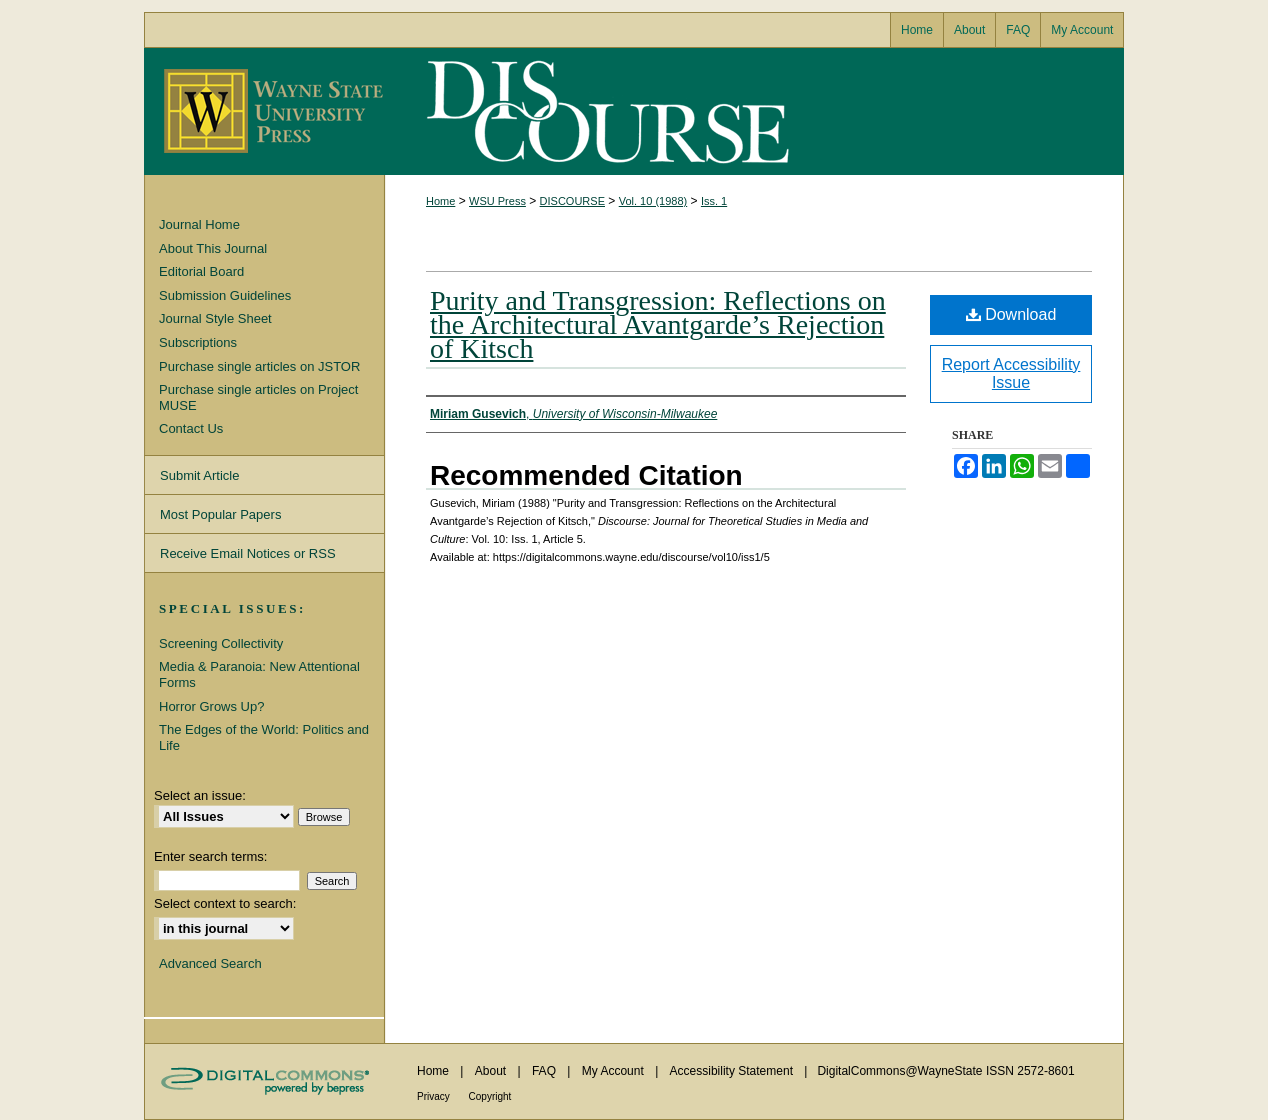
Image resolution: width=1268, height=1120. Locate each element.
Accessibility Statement (733, 1071)
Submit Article (199, 475)
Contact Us (191, 428)
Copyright (490, 1096)
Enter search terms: (210, 856)
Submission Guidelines (225, 295)
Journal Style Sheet (215, 318)
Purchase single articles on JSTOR (259, 366)
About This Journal (213, 248)
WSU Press (497, 201)
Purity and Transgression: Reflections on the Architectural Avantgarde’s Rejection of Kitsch (658, 324)
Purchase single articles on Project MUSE (258, 397)
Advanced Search (210, 963)
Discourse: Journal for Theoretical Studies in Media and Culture (604, 111)
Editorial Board (201, 271)
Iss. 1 (714, 201)
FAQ (545, 1071)
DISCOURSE (572, 201)
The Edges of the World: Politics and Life (264, 737)
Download (1011, 314)
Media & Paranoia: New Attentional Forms (259, 674)
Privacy (435, 1096)
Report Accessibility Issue (1011, 373)
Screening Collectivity (221, 643)
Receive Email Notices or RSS (248, 553)
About (492, 1071)
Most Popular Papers (220, 514)
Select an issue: (200, 795)
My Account (614, 1071)
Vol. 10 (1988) (653, 201)
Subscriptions (198, 342)
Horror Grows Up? (211, 706)
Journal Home (199, 224)
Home (440, 201)
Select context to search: (225, 903)
